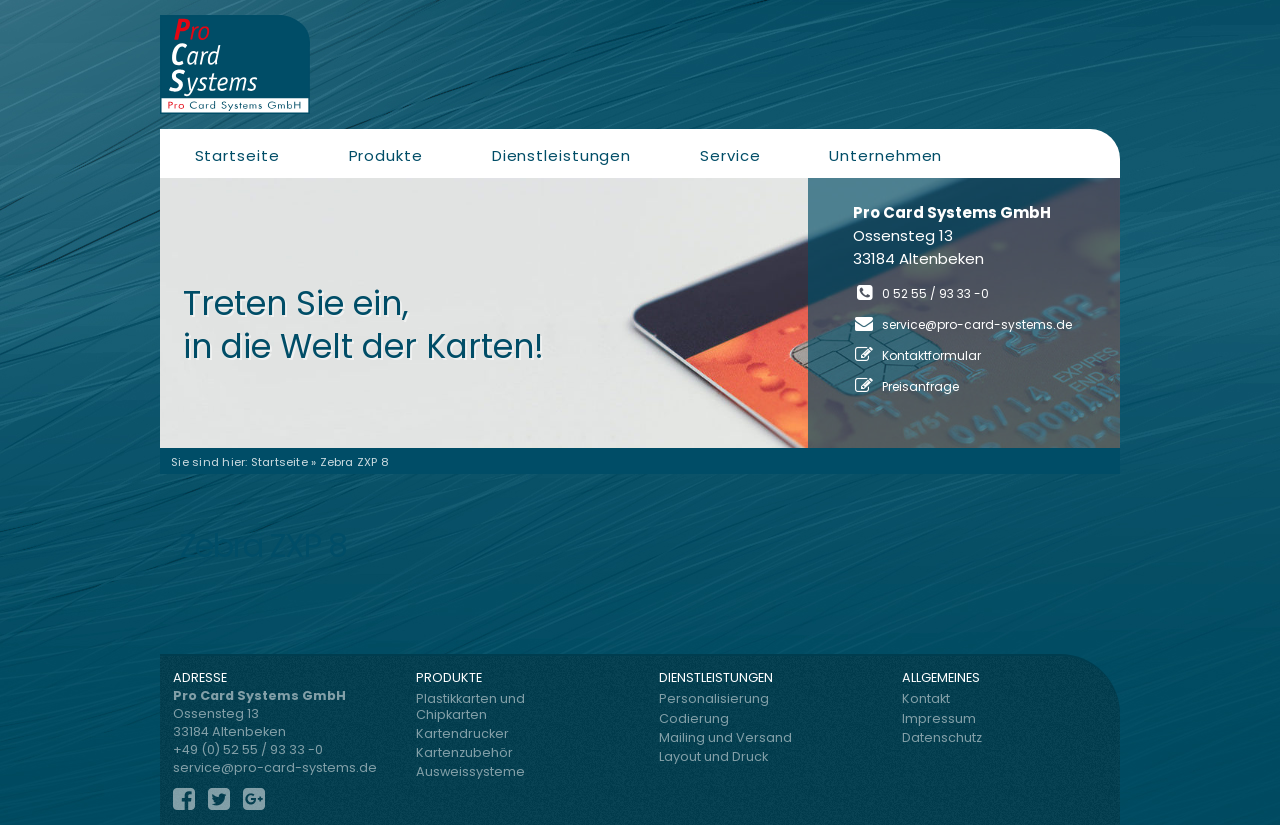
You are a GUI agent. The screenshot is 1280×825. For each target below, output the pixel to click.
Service (730, 155)
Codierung (694, 718)
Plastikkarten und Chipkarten (470, 706)
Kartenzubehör (464, 752)
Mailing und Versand (725, 737)
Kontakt (926, 698)
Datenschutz (942, 737)
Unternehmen (885, 155)
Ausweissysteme (470, 771)
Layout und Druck (713, 756)
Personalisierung (714, 698)
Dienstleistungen (561, 155)
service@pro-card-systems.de (977, 324)
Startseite (237, 155)
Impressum (939, 718)
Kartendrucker (462, 733)
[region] (640, 313)
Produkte (386, 155)
